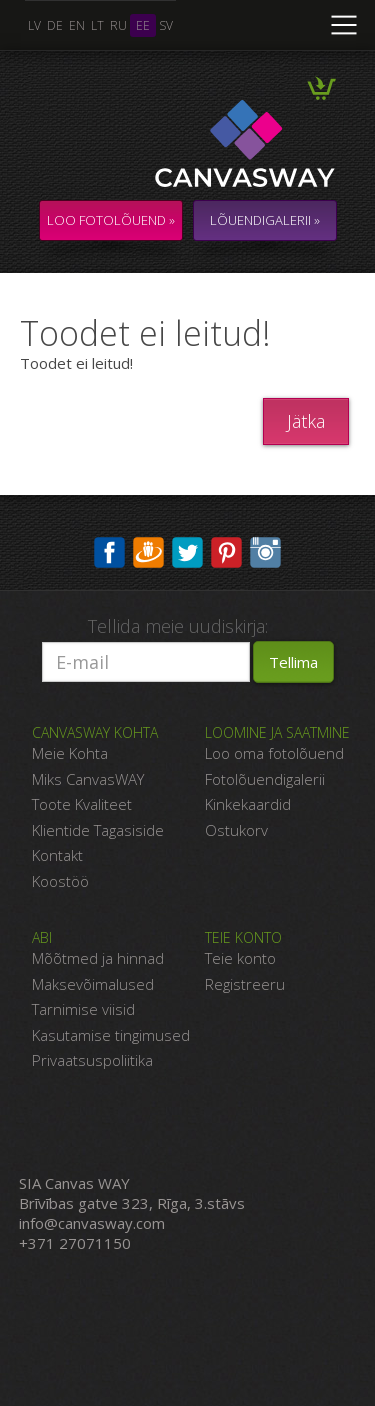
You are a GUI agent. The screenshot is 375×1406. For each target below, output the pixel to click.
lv (34, 25)
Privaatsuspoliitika (92, 1060)
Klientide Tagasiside (98, 830)
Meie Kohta (70, 753)
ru (118, 25)
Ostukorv (236, 830)
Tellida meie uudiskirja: (178, 626)
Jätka (306, 421)
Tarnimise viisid (83, 1009)
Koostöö (60, 881)
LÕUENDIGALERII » (265, 220)
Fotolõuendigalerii (265, 779)
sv (166, 25)
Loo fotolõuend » (111, 220)
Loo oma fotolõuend (274, 753)
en (77, 25)
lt (97, 25)
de (55, 25)
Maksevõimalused (93, 984)
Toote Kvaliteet (82, 804)
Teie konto (240, 958)
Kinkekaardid (248, 804)
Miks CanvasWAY (88, 779)
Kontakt (57, 855)
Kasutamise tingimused (111, 1035)
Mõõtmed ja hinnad (98, 958)
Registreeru (245, 984)
